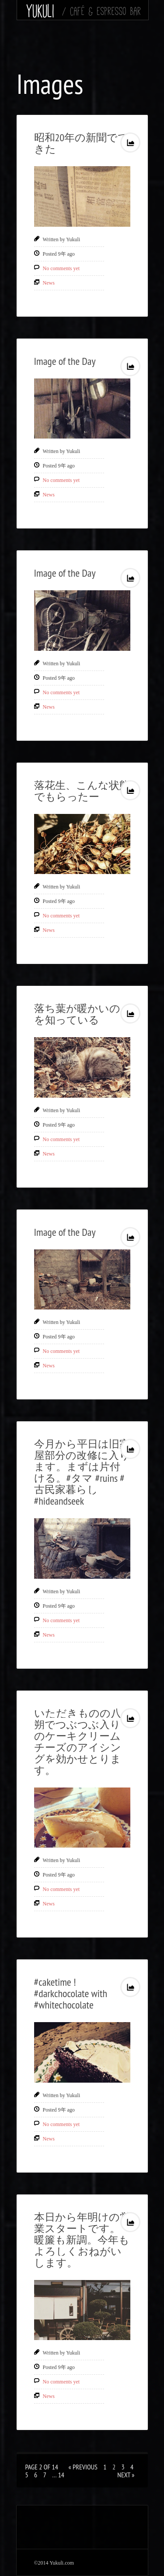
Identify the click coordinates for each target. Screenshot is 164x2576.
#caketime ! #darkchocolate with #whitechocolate (71, 1993)
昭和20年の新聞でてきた (81, 143)
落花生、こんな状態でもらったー (82, 790)
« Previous (82, 2466)
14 (61, 2474)
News (49, 283)
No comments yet (61, 268)
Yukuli (40, 11)
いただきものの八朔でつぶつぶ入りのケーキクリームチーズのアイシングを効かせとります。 (77, 1741)
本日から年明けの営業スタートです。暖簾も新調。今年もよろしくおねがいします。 (82, 2239)
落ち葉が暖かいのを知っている (77, 1014)
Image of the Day (65, 361)
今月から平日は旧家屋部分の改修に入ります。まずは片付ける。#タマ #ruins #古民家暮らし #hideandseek (82, 1472)
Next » (125, 2475)
